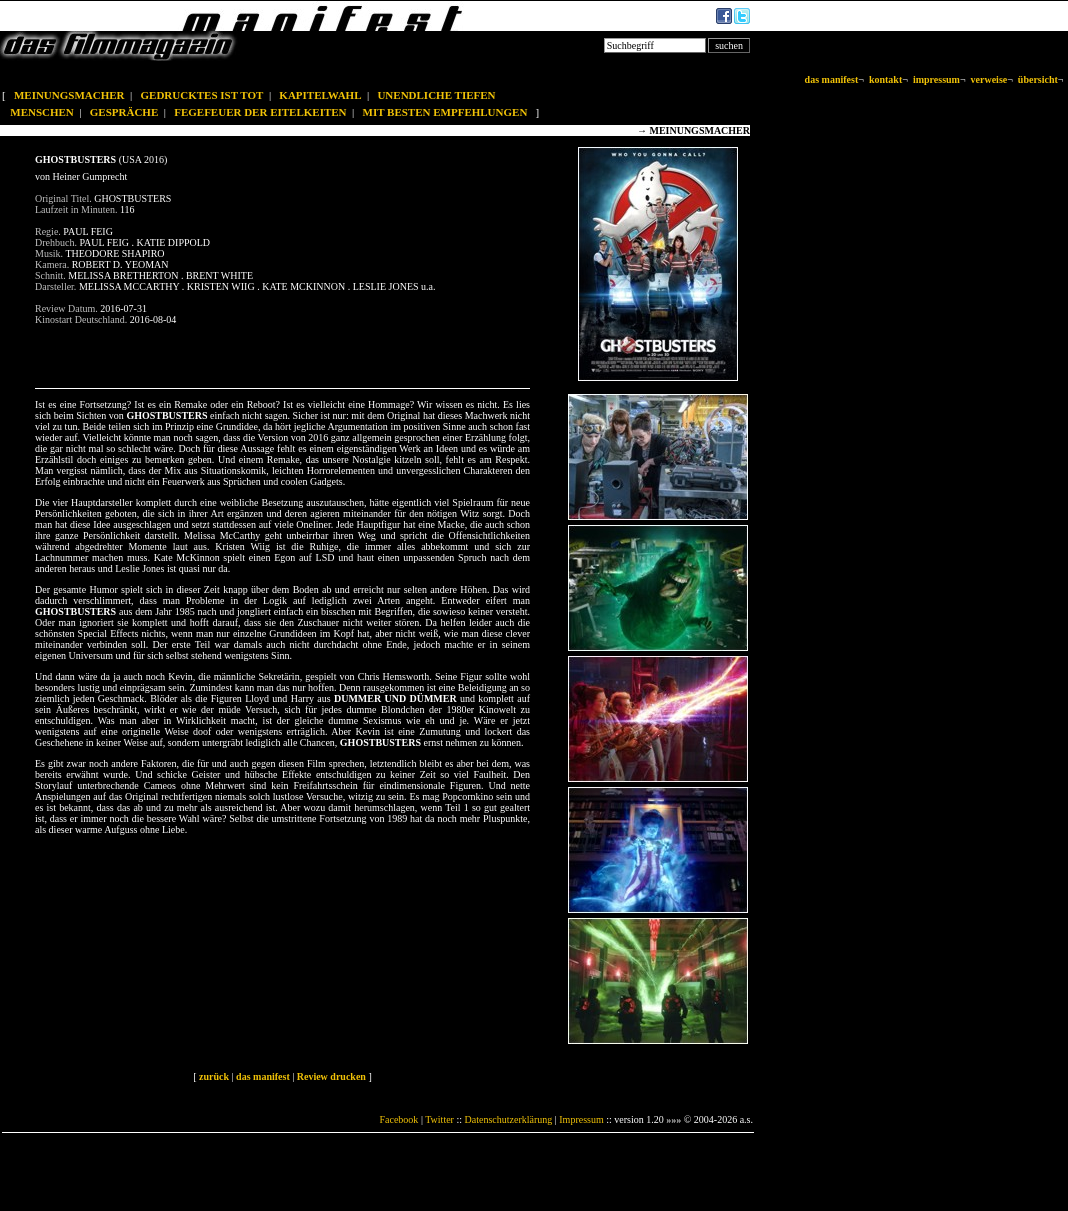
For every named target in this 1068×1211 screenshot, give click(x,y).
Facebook (398, 1119)
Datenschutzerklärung (509, 1119)
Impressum (581, 1119)
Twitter (439, 1119)
